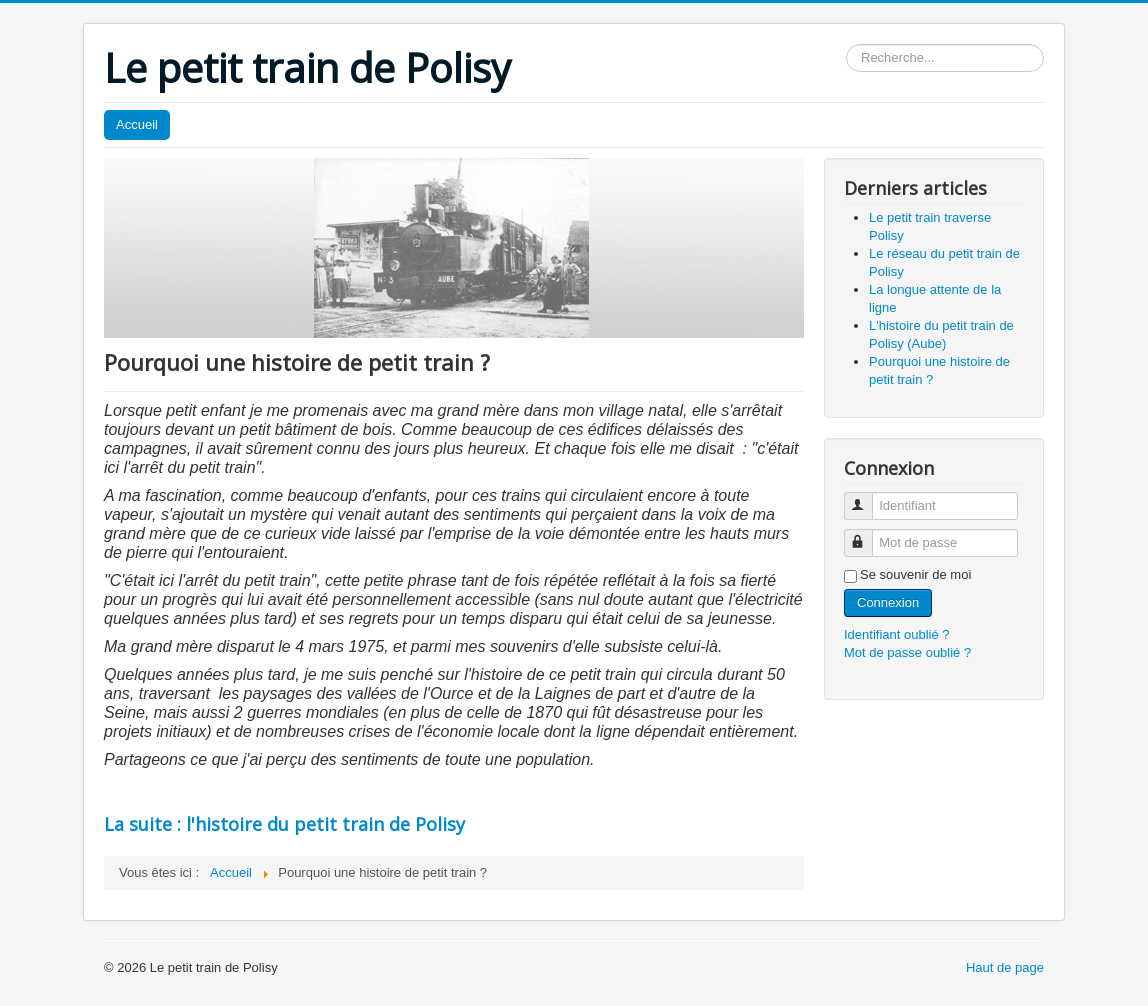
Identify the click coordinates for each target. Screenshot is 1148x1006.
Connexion (888, 602)
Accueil (137, 124)
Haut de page (1005, 967)
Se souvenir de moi (915, 574)
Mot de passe (867, 534)
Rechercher (846, 44)
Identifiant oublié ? (897, 634)
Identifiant (867, 497)
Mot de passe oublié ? (907, 652)
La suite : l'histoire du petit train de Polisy (284, 824)
